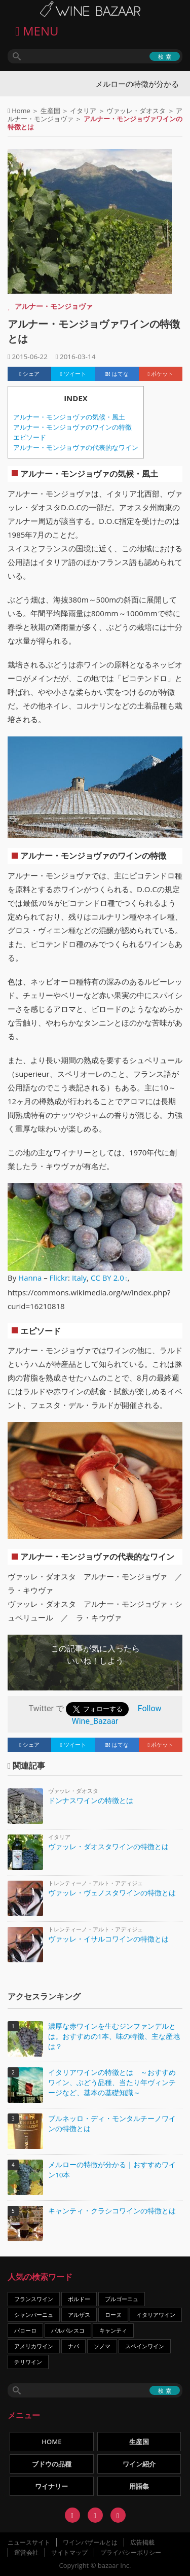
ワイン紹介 (139, 2463)
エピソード (29, 437)
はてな (117, 373)
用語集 (139, 2486)
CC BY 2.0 (107, 1278)
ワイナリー (51, 2486)
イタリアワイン (155, 2314)
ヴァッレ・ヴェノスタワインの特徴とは (112, 1892)
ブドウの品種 (51, 2463)
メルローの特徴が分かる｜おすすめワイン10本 (112, 2169)
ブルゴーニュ (121, 2299)
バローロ (25, 2330)
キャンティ (113, 2330)
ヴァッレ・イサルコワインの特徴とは (108, 1939)
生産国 (50, 110)
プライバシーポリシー (130, 2552)
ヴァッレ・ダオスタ (136, 110)
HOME (51, 2441)
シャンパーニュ (33, 2314)
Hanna (30, 1278)
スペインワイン (144, 2346)
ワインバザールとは (90, 2542)
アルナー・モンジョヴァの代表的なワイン (75, 447)
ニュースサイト (29, 2542)
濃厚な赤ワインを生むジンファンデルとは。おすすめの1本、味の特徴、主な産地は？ (114, 2036)
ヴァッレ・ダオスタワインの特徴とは (108, 1846)
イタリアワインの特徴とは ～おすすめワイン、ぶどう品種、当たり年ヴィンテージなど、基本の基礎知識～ (112, 2082)
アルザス (79, 2314)
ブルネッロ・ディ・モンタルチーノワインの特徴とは (112, 2123)
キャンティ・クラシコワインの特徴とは (112, 2210)
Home (21, 110)
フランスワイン (33, 2299)
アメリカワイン (33, 2346)
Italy (79, 1278)
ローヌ (113, 2314)
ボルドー (79, 2299)
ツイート (73, 373)
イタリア (83, 110)
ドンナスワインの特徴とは (90, 1800)
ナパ (73, 2346)
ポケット (161, 373)
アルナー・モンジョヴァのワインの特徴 (72, 427)
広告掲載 (142, 2542)
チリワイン (28, 2362)
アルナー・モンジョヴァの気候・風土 (69, 417)
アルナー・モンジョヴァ (54, 306)
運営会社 (26, 2552)
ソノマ (102, 2346)
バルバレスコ (68, 2330)
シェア (29, 373)
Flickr (59, 1278)
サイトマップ (69, 2552)
